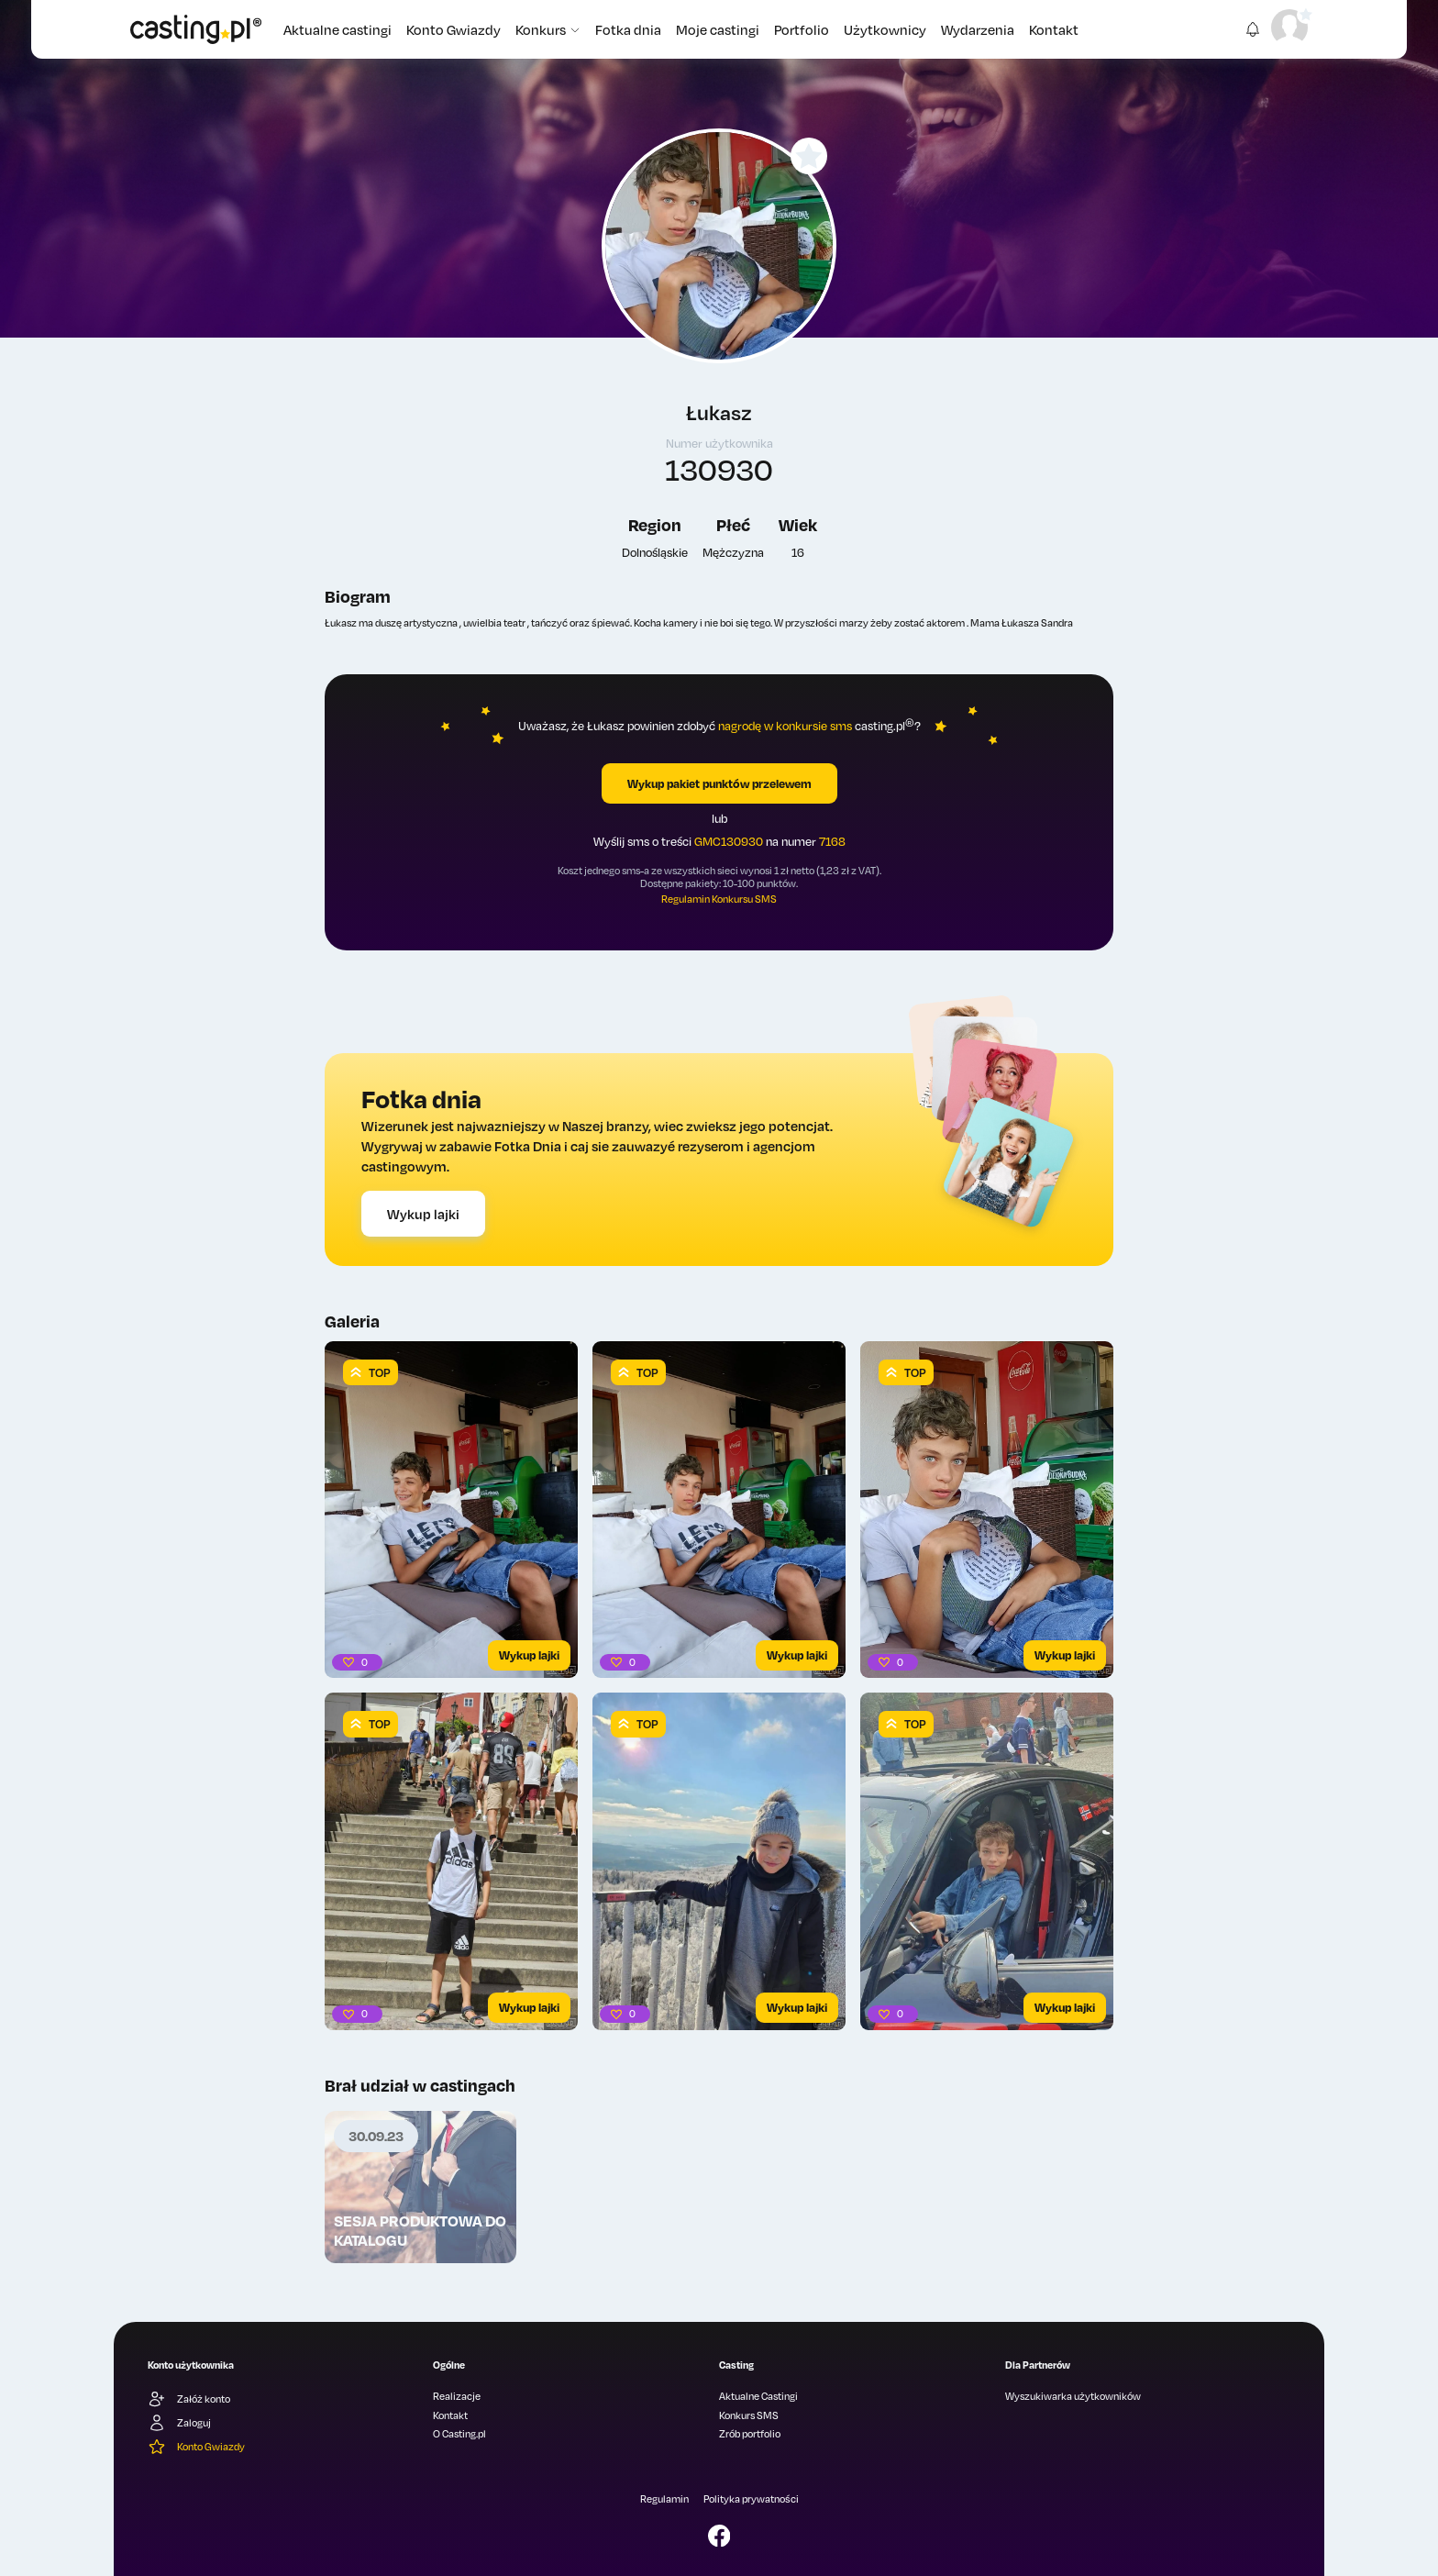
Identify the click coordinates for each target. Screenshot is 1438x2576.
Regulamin (664, 2499)
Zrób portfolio (749, 2433)
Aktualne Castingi (758, 2396)
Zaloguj (179, 2423)
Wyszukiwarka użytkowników (1073, 2396)
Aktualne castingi (337, 29)
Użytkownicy (885, 29)
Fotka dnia (628, 29)
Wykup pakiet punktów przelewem (719, 783)
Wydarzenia (977, 29)
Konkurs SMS (749, 2415)
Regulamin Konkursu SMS (719, 899)
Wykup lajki (423, 1213)
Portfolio (801, 29)
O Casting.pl (459, 2433)
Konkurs (548, 29)
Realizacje (457, 2396)
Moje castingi (717, 29)
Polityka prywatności (751, 2499)
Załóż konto (189, 2399)
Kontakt (1053, 29)
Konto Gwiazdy (453, 29)
